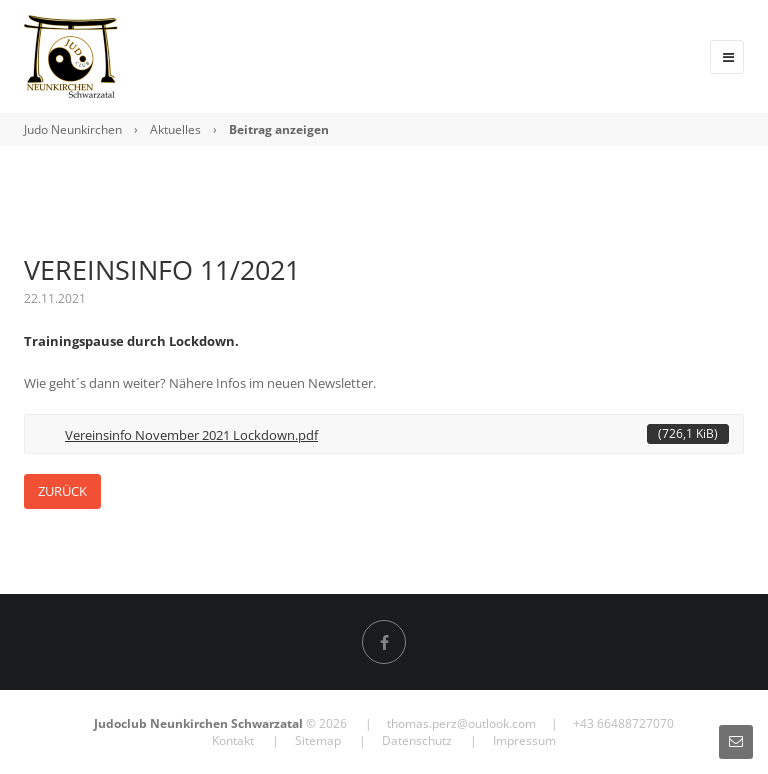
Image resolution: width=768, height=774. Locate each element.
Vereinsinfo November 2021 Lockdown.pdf (397, 434)
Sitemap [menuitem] (318, 740)
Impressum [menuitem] (524, 740)
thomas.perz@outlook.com (461, 723)
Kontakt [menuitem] (233, 740)
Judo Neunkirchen (73, 129)
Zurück (62, 491)
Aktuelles (175, 129)
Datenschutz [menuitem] (417, 740)
